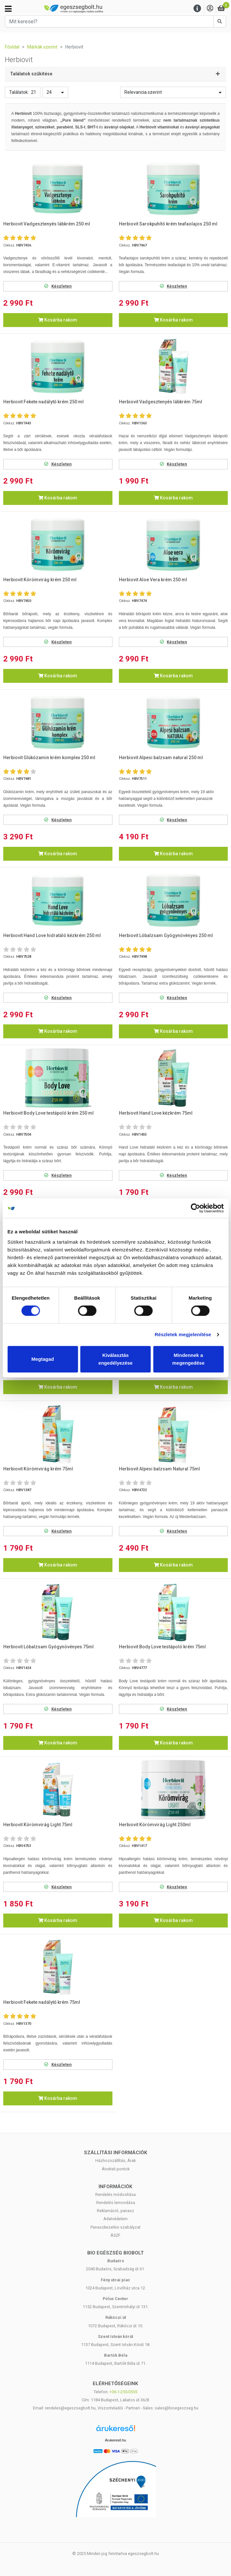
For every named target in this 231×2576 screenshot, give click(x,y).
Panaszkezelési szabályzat (115, 2227)
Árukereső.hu (115, 2440)
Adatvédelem (115, 2218)
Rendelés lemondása (115, 2202)
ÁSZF (115, 2235)
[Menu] (197, 8)
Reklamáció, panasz (115, 2210)
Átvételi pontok (116, 2169)
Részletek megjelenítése (183, 1334)
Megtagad (42, 1359)
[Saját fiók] (210, 8)
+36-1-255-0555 (123, 2391)
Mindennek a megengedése (188, 1359)
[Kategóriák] (8, 9)
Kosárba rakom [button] (57, 319)
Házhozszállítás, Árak (115, 2160)
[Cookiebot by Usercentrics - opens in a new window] (195, 1208)
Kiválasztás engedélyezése (116, 1359)
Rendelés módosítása (115, 2194)
